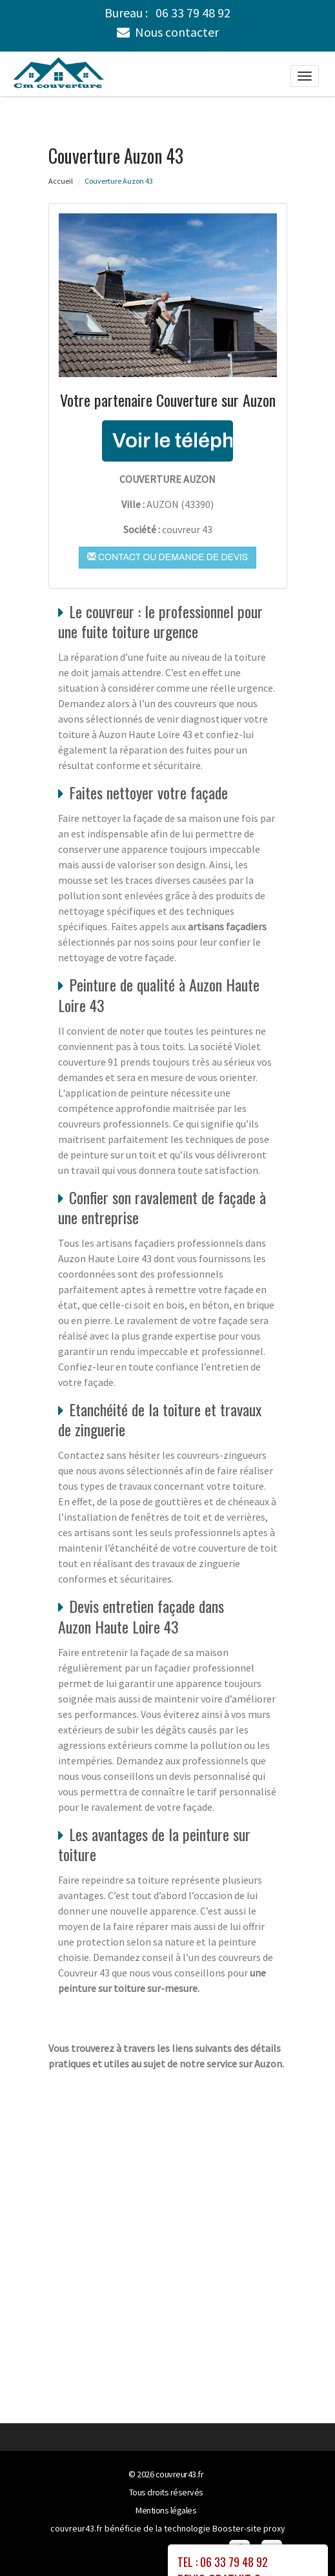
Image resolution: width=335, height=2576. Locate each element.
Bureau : (167, 12)
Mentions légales (166, 2510)
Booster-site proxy (248, 2528)
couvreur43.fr (180, 2474)
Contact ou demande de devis (167, 557)
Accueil (60, 181)
